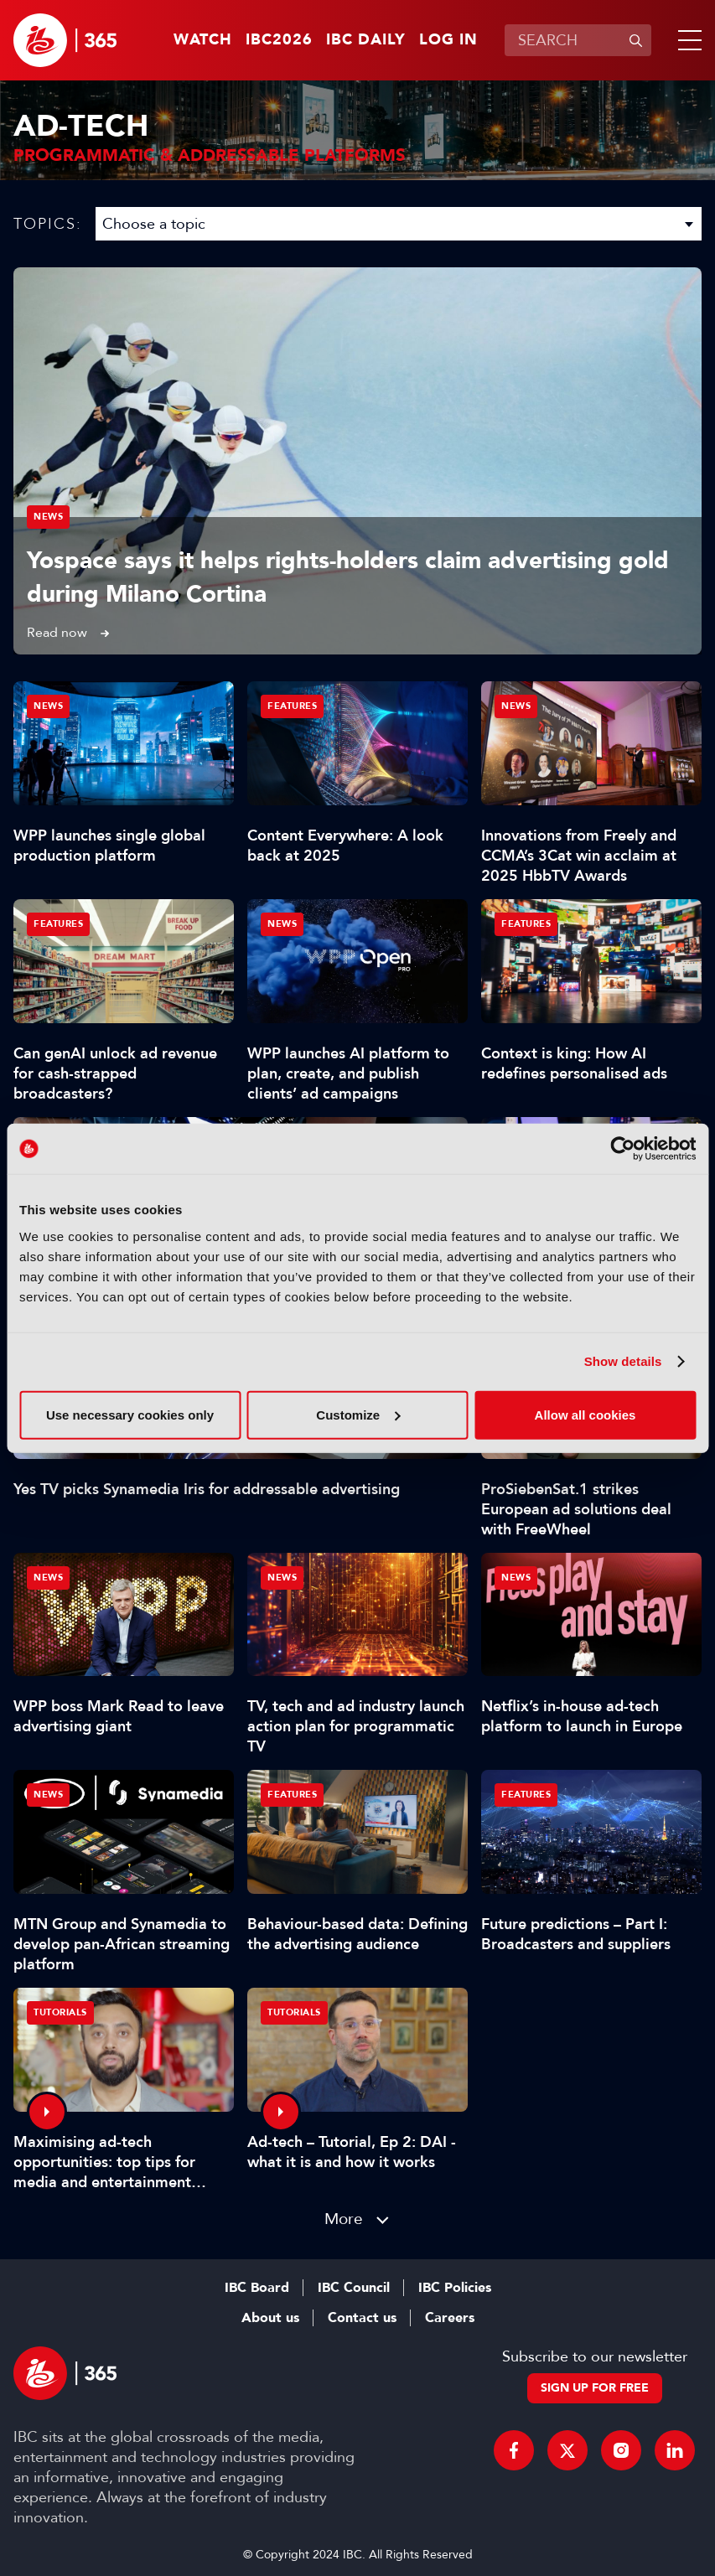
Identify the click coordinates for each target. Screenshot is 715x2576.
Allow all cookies (585, 1414)
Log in (448, 40)
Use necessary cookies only (130, 1414)
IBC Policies (454, 2288)
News (48, 516)
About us (270, 2318)
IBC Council (354, 2288)
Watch (203, 40)
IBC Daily (366, 40)
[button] (686, 40)
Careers (449, 2318)
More (343, 2218)
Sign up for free (595, 2388)
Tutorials (60, 2012)
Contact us (362, 2318)
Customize (358, 1414)
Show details (623, 1361)
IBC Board (257, 2288)
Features (292, 706)
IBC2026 (279, 40)
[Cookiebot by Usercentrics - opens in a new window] (622, 1148)
